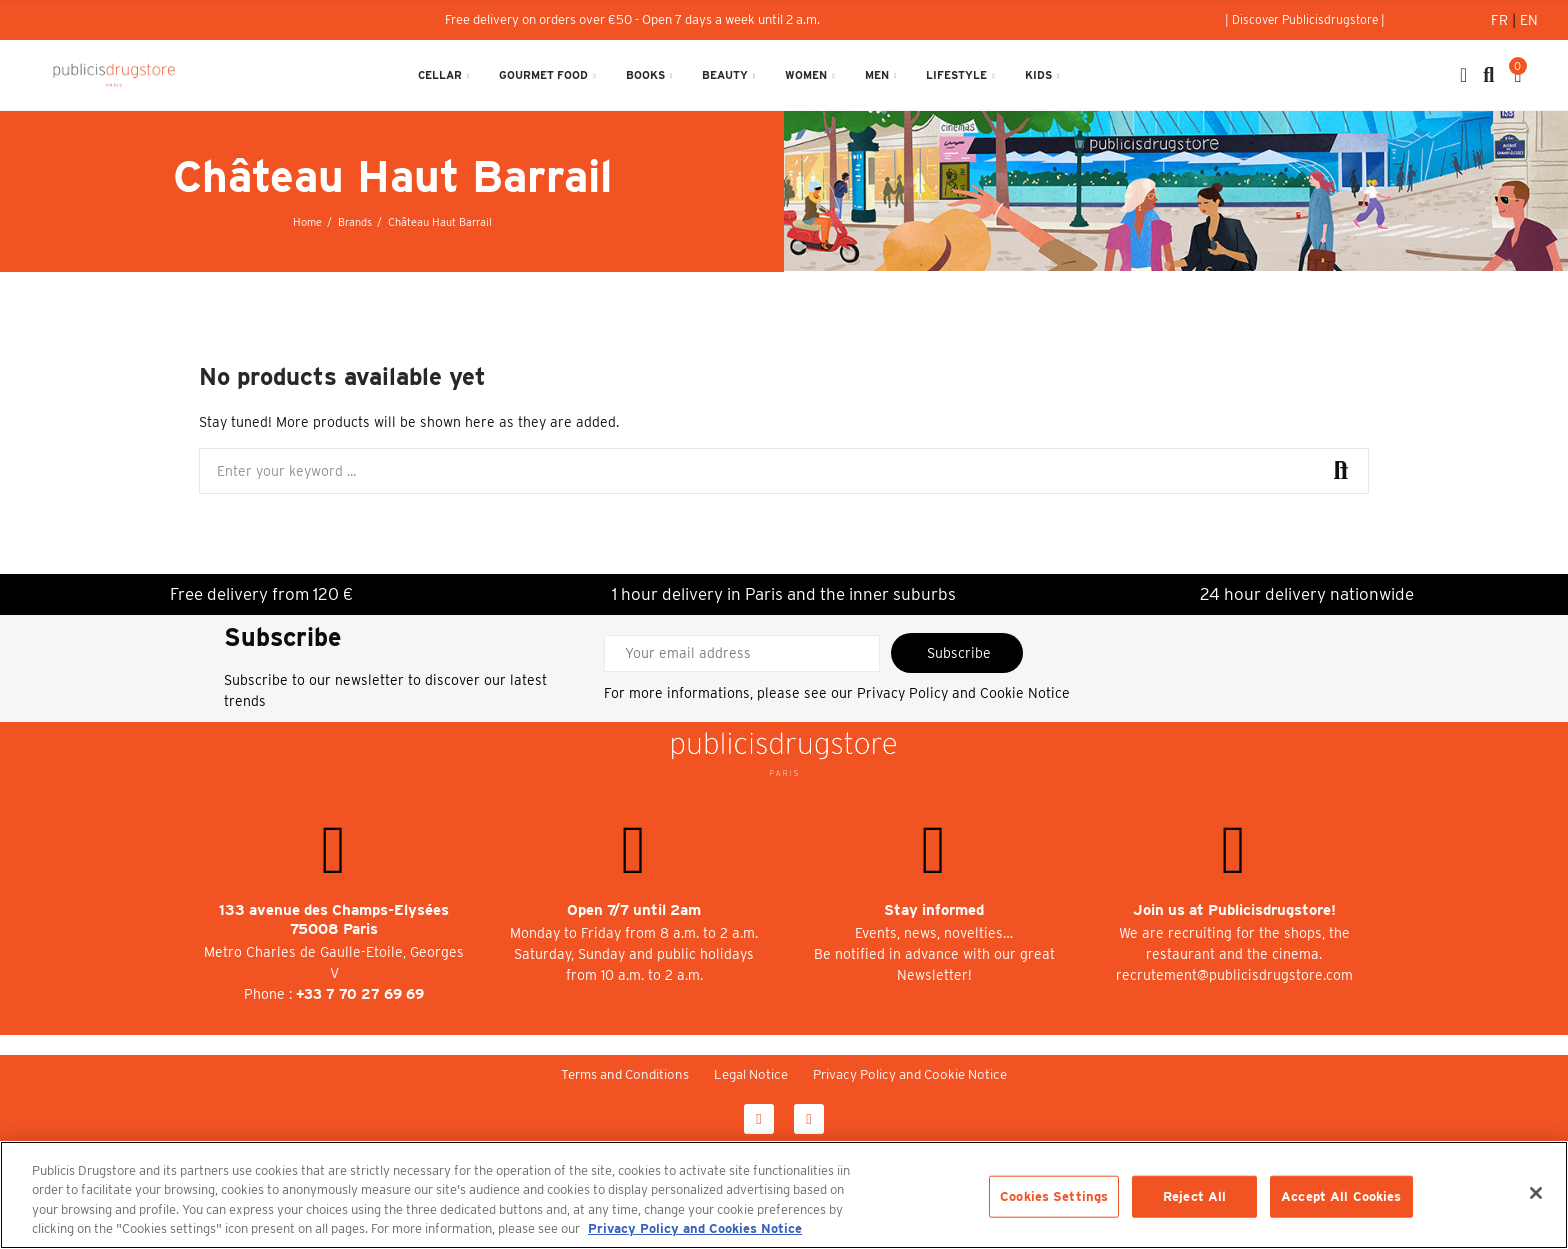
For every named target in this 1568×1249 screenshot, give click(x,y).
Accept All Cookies (1341, 1196)
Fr (1501, 20)
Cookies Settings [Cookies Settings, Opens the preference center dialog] (1054, 1196)
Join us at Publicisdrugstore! (1234, 910)
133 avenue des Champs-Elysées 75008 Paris (334, 919)
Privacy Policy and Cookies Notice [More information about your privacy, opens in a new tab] (695, 1228)
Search (1337, 471)
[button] (1305, 20)
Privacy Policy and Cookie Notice (963, 693)
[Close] (1536, 1193)
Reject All (1194, 1196)
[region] (784, 1195)
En (1529, 20)
